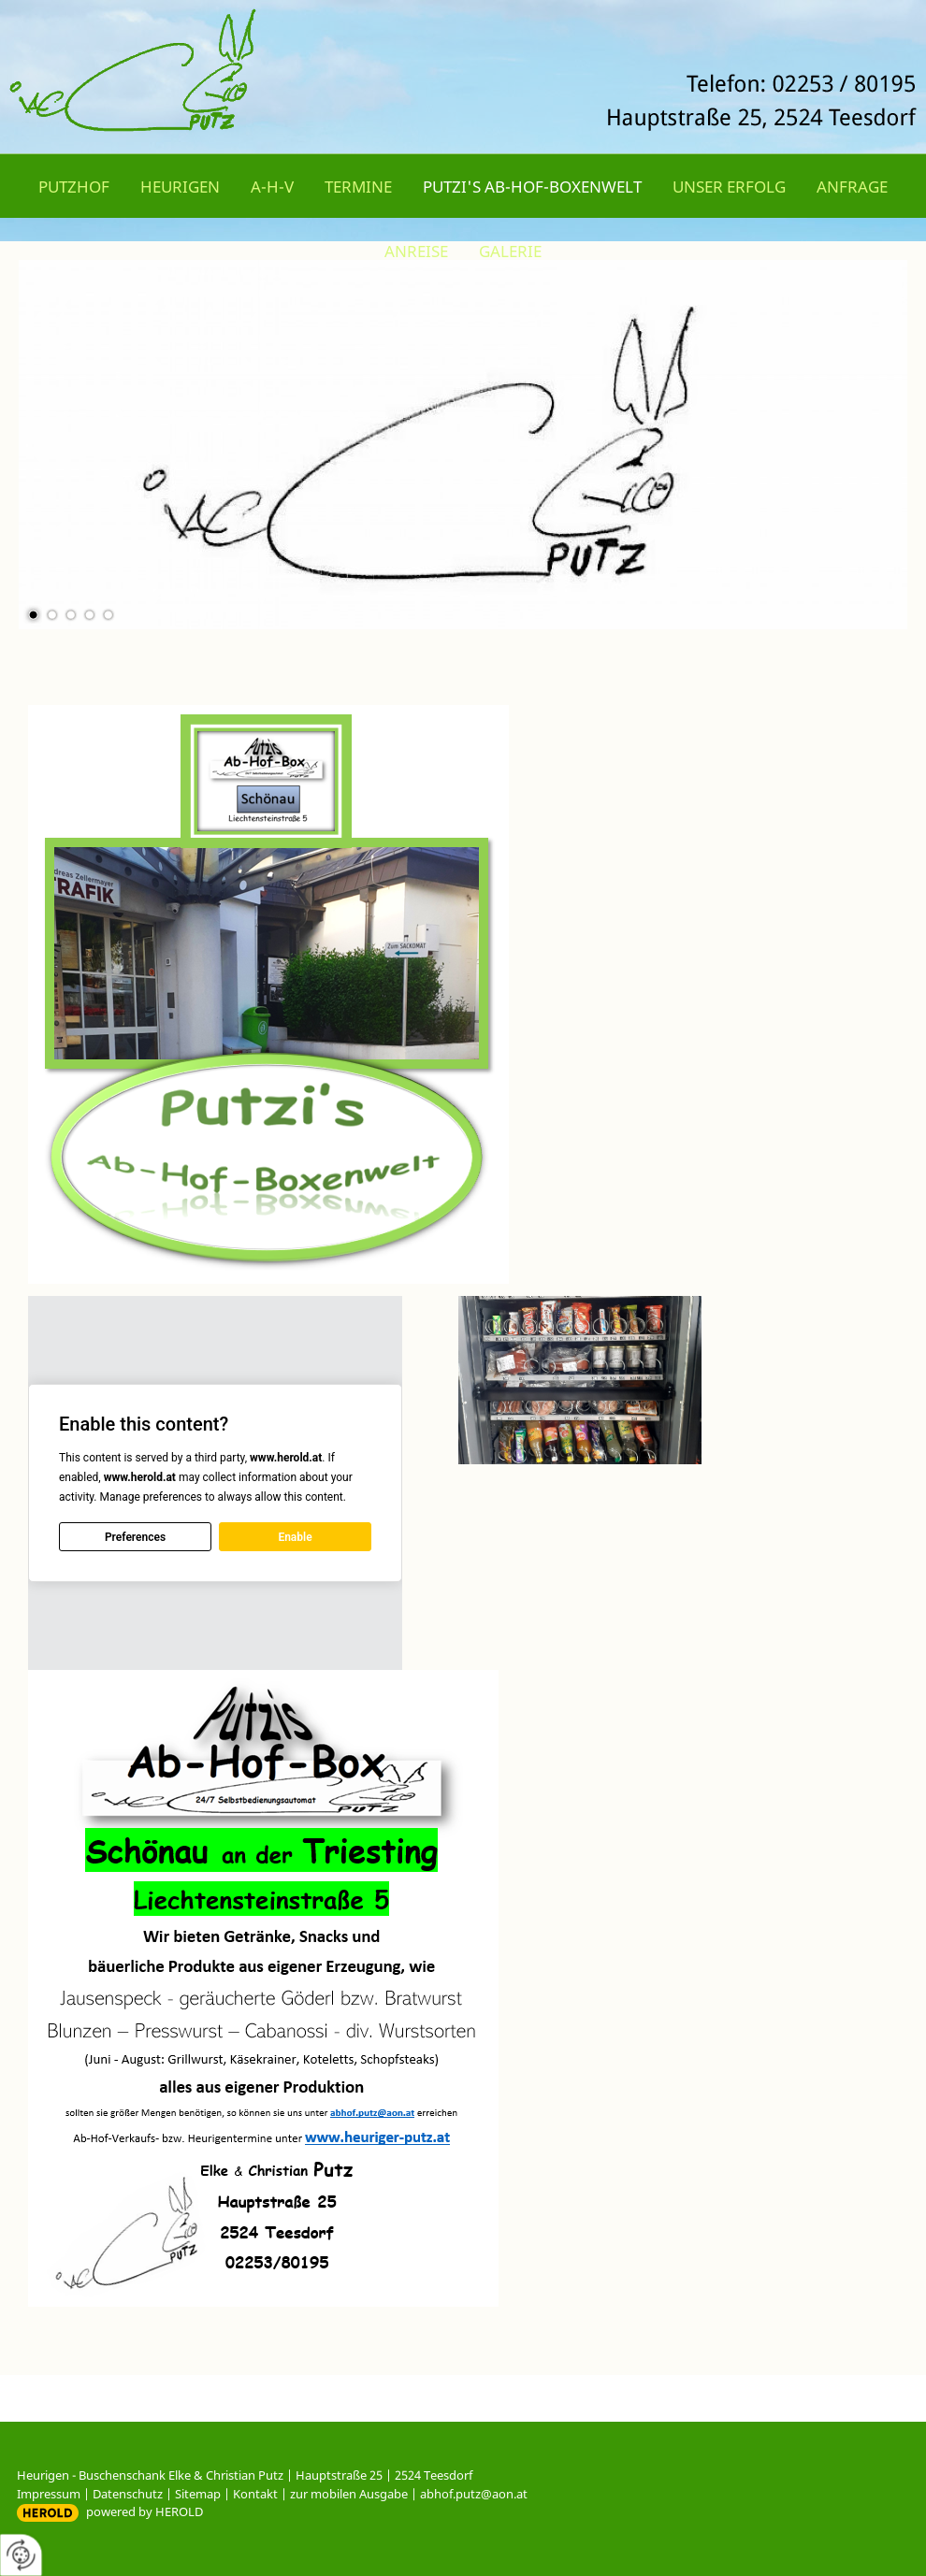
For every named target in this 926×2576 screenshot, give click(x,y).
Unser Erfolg (729, 186)
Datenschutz (128, 2493)
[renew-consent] (21, 2555)
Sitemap (198, 2493)
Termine (358, 186)
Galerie (510, 251)
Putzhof (73, 186)
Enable (294, 1537)
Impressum (48, 2493)
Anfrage (852, 186)
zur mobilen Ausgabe (349, 2493)
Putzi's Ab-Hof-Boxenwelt (532, 186)
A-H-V (272, 186)
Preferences (135, 1537)
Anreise (416, 251)
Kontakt (255, 2493)
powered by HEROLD (144, 2511)
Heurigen (180, 186)
